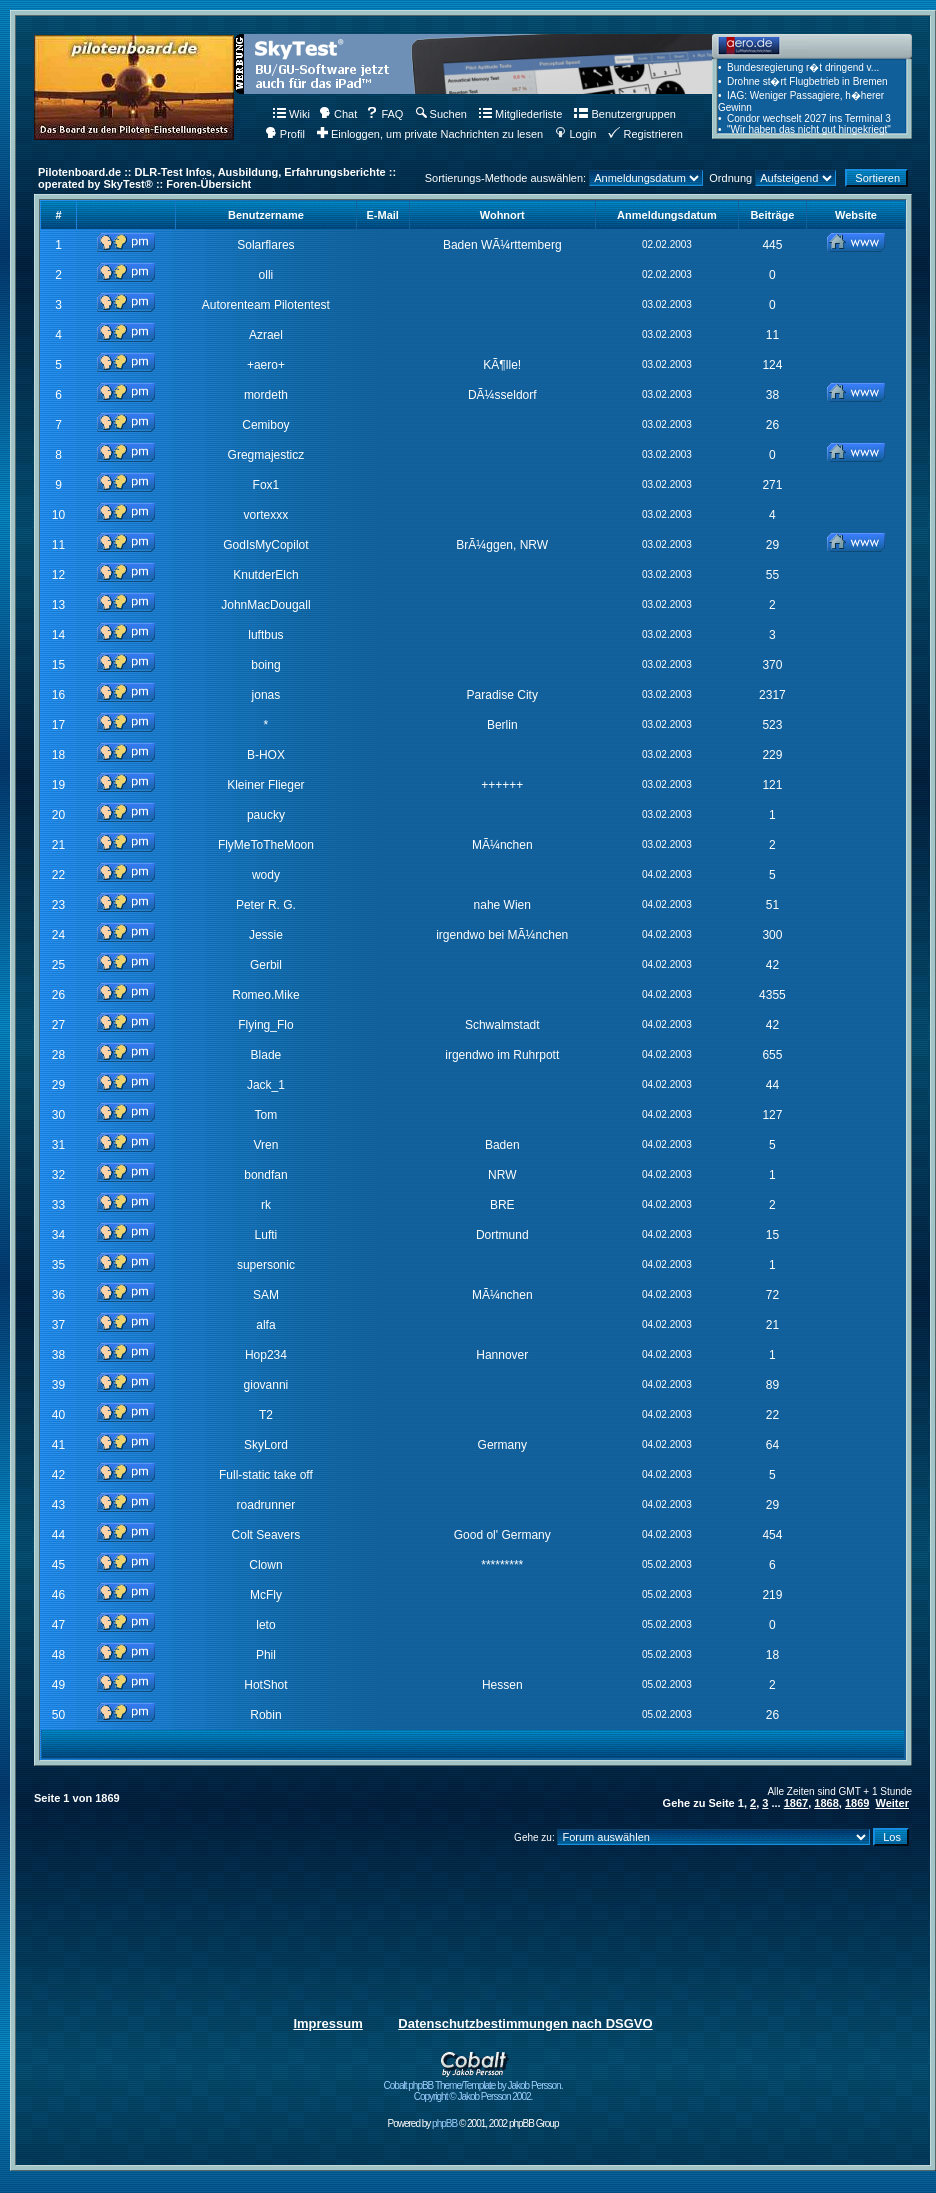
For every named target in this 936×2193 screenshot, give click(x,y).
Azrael (266, 335)
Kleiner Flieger (265, 785)
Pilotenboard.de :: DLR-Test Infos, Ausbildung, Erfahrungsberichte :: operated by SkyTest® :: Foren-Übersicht (217, 178)
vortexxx (266, 515)
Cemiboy (265, 425)
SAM (266, 1295)
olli (266, 275)
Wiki (291, 114)
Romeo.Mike (265, 995)
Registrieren (645, 134)
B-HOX (266, 755)
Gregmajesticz (266, 455)
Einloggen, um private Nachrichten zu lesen (430, 134)
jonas (266, 695)
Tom (266, 1115)
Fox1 (266, 485)
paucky (266, 815)
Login (575, 134)
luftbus (265, 635)
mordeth (266, 395)
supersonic (266, 1265)
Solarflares (265, 245)
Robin (265, 1715)
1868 (826, 1803)
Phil (266, 1655)
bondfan (265, 1175)
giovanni (266, 1385)
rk (266, 1205)
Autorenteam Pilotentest (266, 305)
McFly (266, 1595)
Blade (266, 1055)
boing (265, 665)
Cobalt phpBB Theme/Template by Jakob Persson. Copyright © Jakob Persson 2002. (473, 2086)
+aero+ (266, 365)
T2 (266, 1415)
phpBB (444, 2123)
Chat (338, 114)
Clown (265, 1565)
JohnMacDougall (265, 605)
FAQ (384, 114)
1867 (796, 1803)
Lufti (266, 1235)
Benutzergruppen (624, 114)
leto (265, 1625)
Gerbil (266, 965)
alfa (265, 1325)
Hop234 (266, 1355)
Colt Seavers (266, 1535)
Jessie (266, 935)
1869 (857, 1803)
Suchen (441, 114)
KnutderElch (265, 575)
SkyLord (266, 1445)
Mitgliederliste (520, 114)
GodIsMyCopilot (265, 545)
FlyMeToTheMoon (266, 845)
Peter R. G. (266, 905)
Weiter (892, 1803)
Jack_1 (266, 1085)
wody (266, 875)
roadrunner (266, 1505)
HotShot (265, 1685)
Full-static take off (266, 1475)
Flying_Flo (265, 1025)
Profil (285, 134)
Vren (265, 1145)
